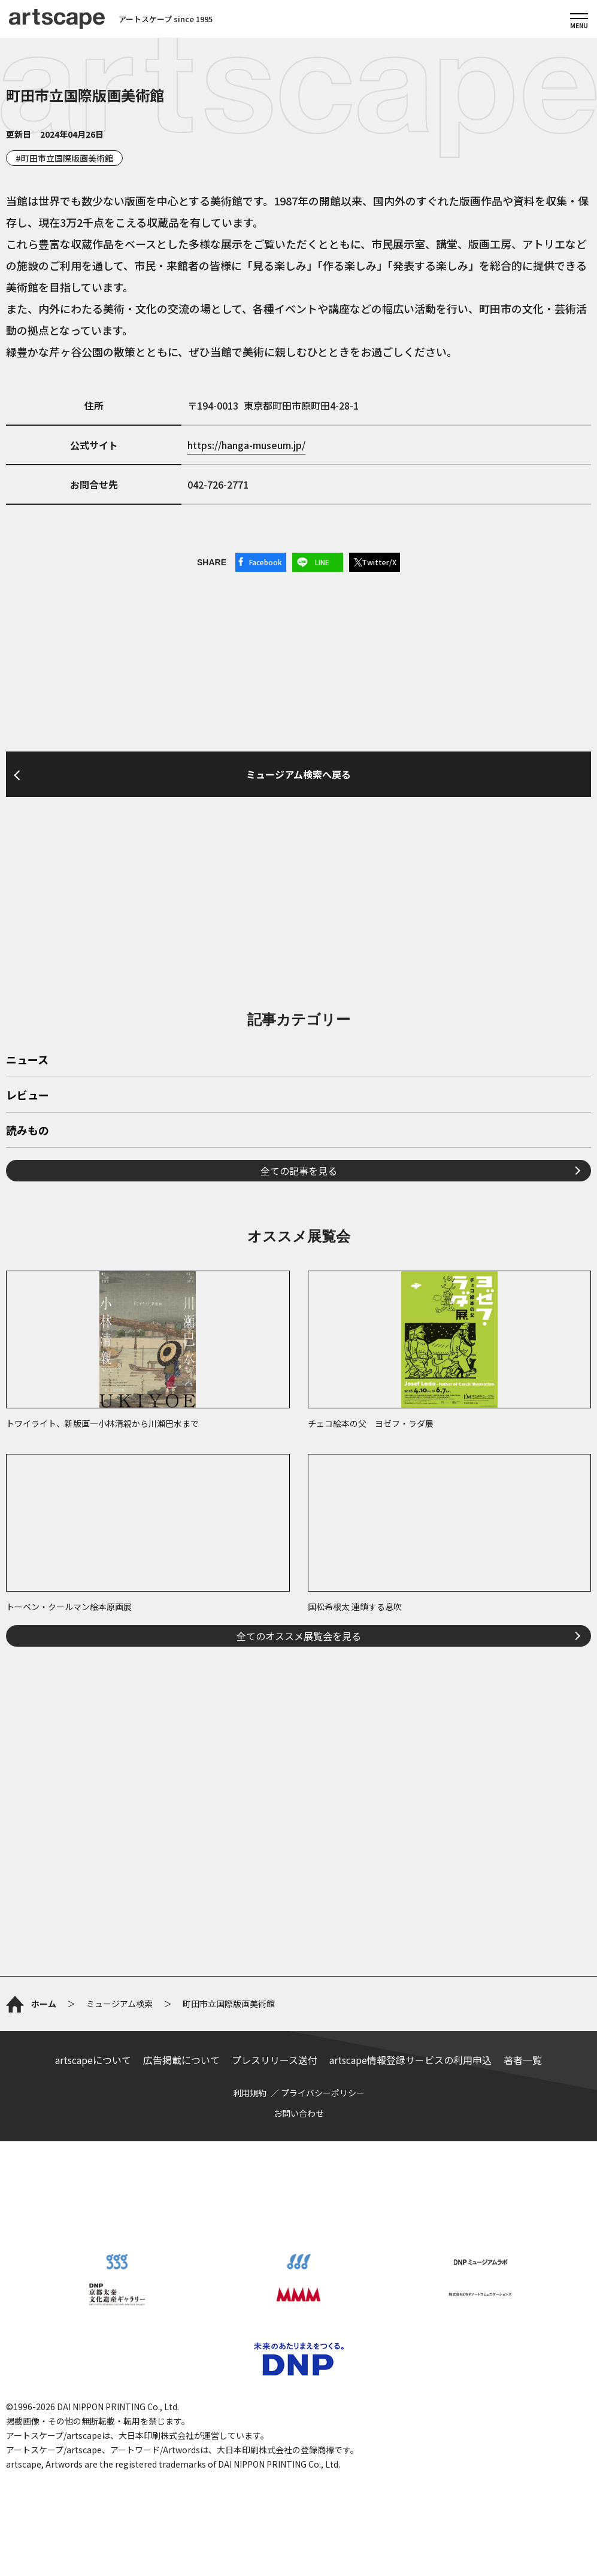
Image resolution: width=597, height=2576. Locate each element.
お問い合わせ (299, 2113)
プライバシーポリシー (323, 2093)
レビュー (27, 1095)
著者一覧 (523, 2060)
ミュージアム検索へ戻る (298, 774)
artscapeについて (93, 2060)
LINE (322, 562)
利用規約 (249, 2093)
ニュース (27, 1060)
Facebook (265, 562)
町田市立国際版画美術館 (67, 158)
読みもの (27, 1131)
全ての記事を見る (298, 1170)
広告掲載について (181, 2060)
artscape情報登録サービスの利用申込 (410, 2060)
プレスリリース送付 (274, 2060)
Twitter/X (379, 562)
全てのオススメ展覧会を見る (299, 1636)
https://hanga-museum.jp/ (246, 445)
